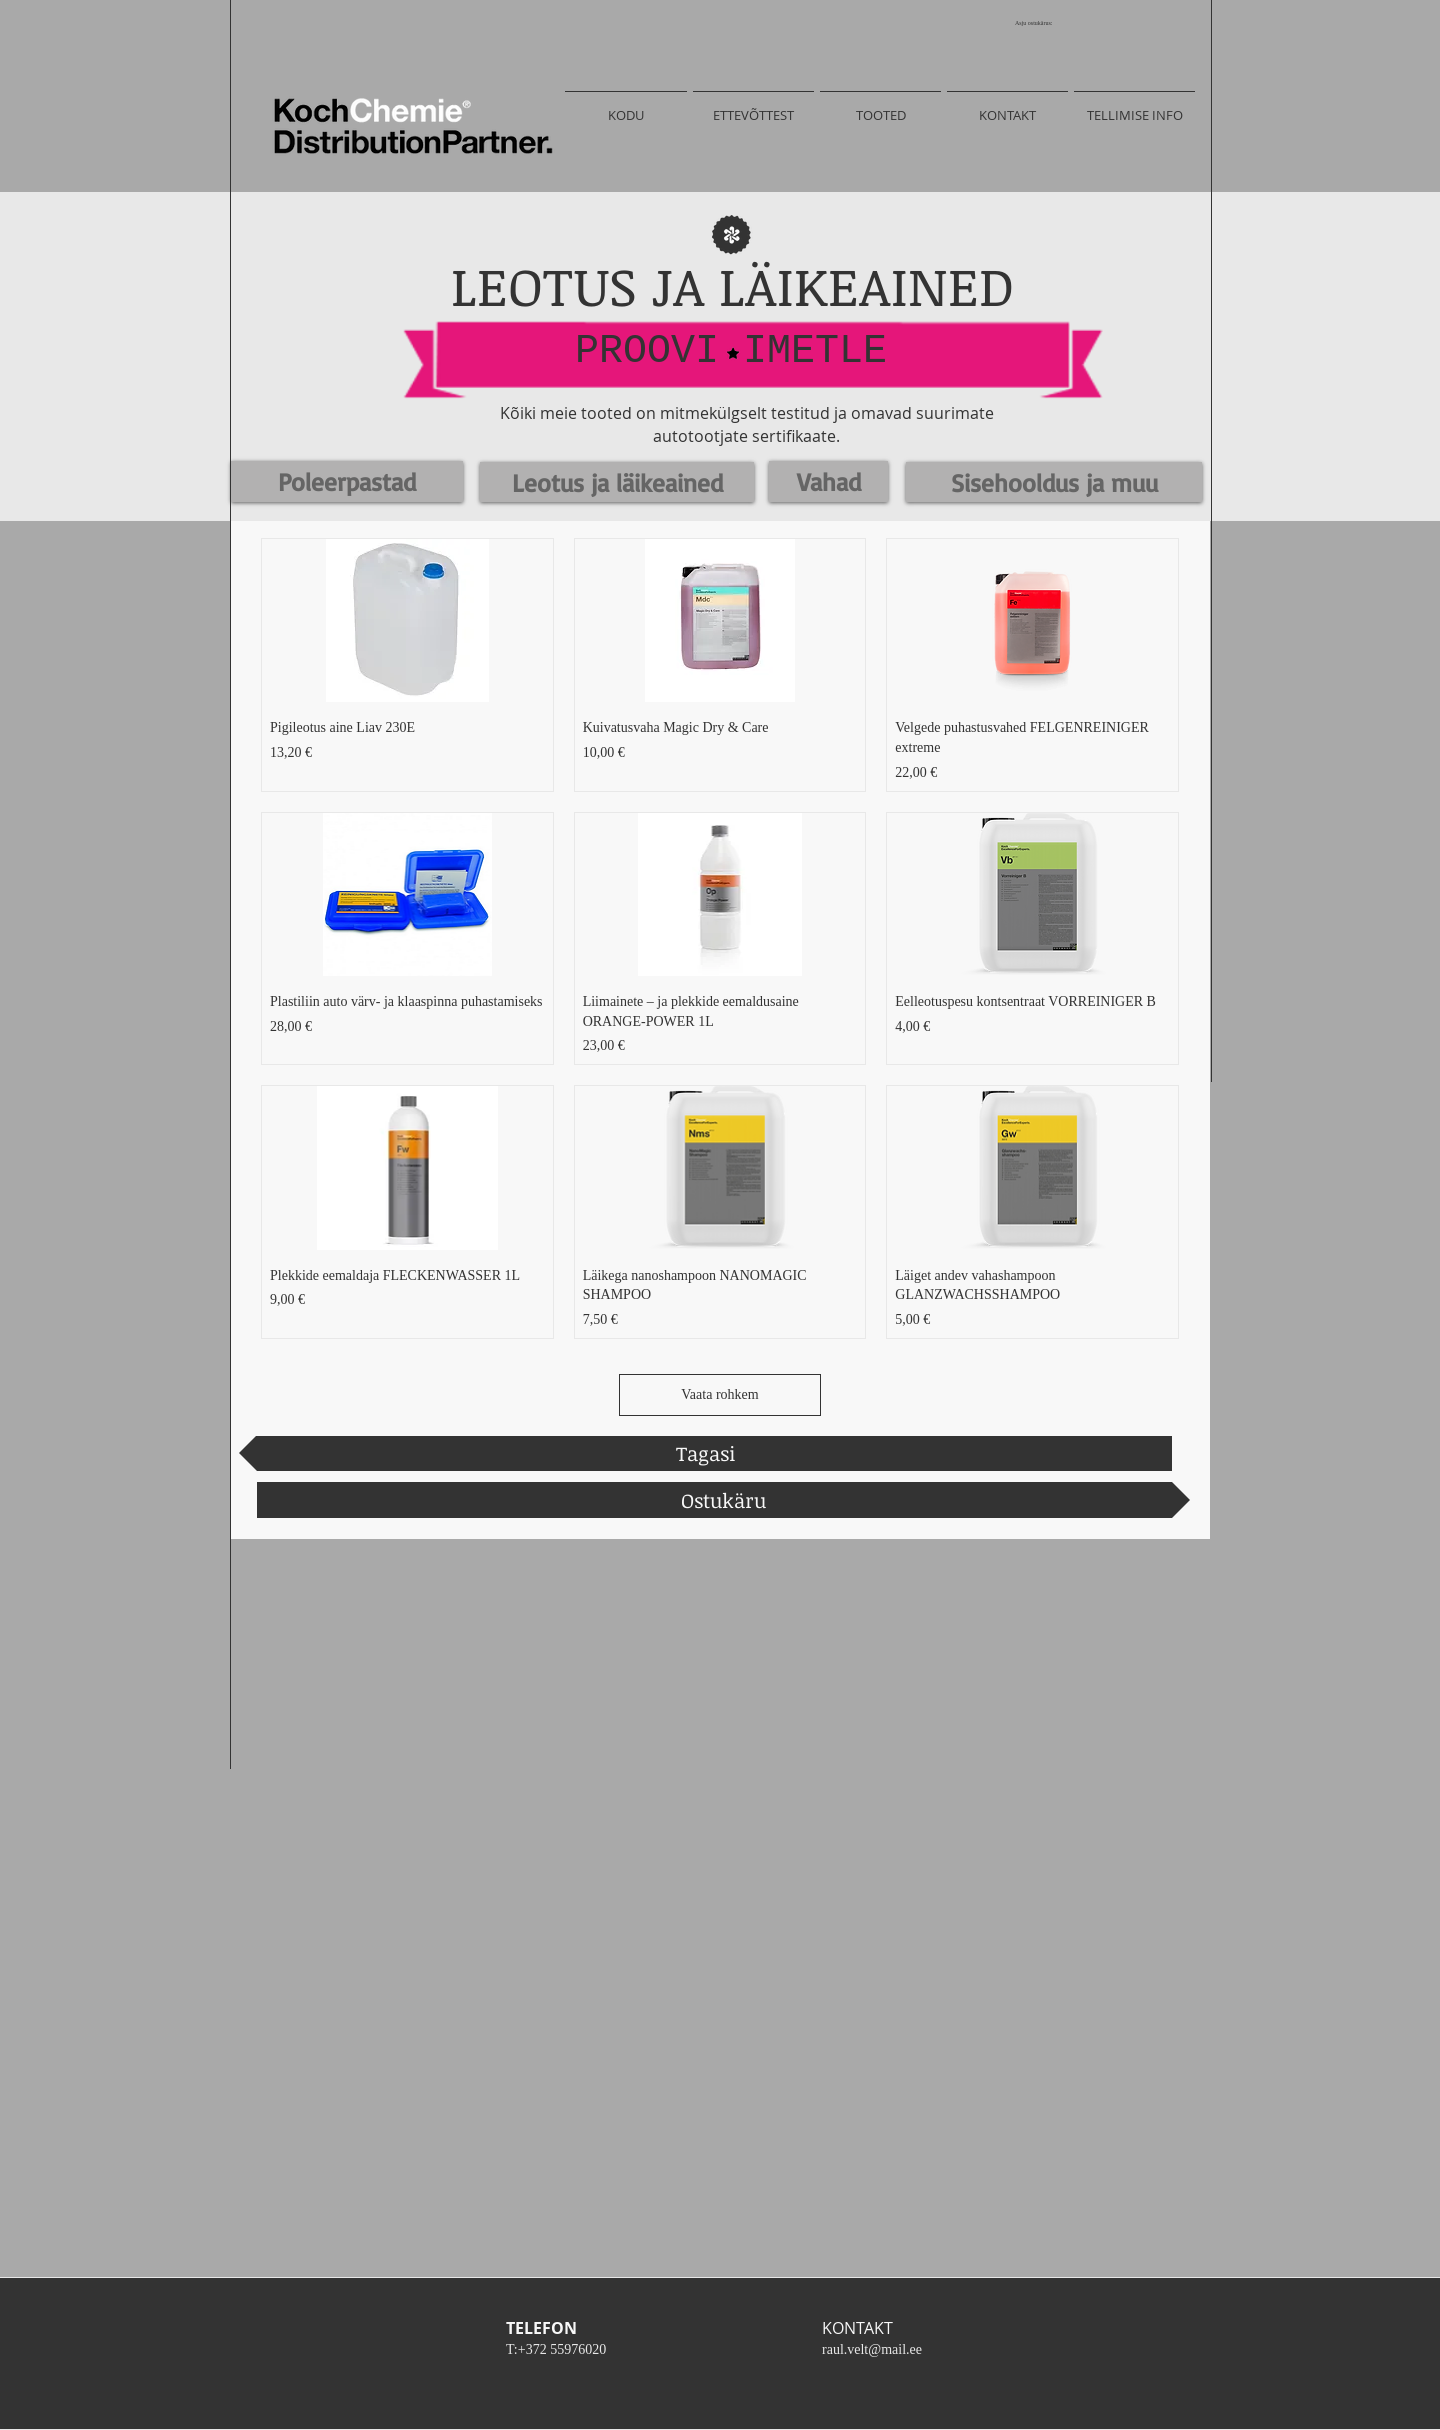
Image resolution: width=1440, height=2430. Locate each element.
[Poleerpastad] (347, 481)
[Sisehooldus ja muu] (1054, 482)
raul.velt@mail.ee (872, 2349)
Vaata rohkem (719, 1394)
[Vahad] (828, 481)
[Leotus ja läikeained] (617, 482)
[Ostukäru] (723, 1500)
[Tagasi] (705, 1453)
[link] (1040, 22)
